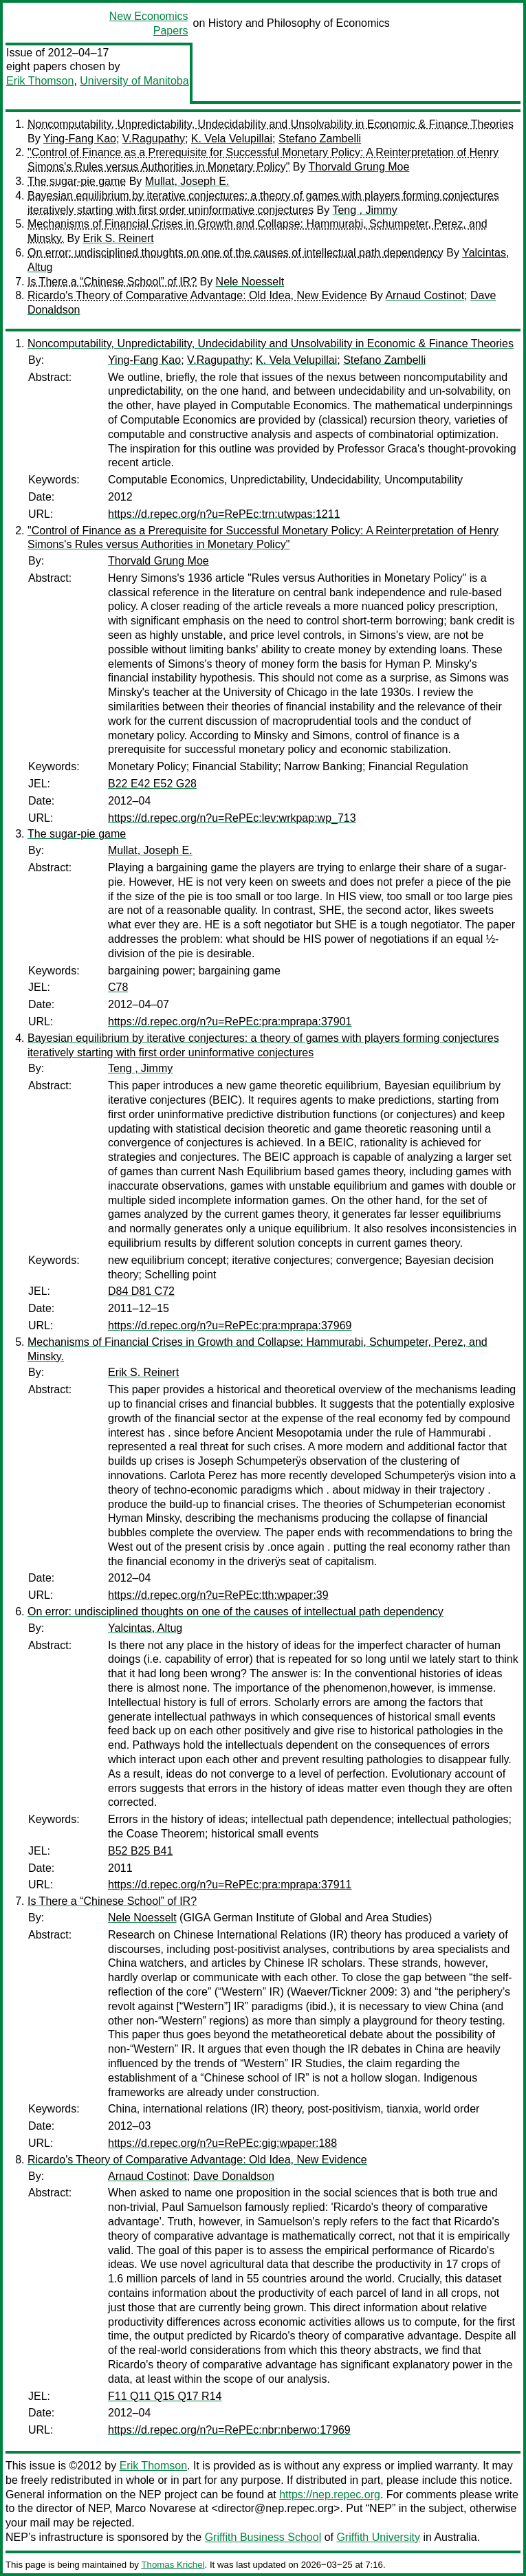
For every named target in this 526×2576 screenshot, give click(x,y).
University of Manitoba (134, 81)
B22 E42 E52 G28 (152, 783)
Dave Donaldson (233, 2176)
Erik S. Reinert (118, 238)
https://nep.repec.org (329, 2494)
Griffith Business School (263, 2537)
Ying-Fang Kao (79, 138)
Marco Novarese (156, 2508)
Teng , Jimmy (364, 210)
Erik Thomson (40, 81)
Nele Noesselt (250, 281)
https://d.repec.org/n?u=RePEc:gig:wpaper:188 (222, 2143)
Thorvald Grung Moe (359, 167)
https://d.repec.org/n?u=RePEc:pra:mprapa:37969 (229, 1325)
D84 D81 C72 (141, 1291)
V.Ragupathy (153, 138)
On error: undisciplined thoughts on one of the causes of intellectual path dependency (235, 253)
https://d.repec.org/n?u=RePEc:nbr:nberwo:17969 (229, 2430)
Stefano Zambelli (319, 138)
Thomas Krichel (172, 2564)
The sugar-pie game (77, 181)
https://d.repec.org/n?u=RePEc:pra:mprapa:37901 (229, 1021)
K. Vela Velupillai (231, 138)
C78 (118, 987)
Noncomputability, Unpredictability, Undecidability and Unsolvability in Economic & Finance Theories (271, 124)
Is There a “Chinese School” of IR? (112, 281)
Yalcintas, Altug (145, 1628)
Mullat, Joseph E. (187, 181)
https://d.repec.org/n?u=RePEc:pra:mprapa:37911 (229, 1884)
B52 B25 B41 (140, 1851)
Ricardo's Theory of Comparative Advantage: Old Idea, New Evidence (197, 295)
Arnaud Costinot (424, 295)
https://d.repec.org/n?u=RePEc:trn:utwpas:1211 (224, 514)
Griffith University (378, 2537)
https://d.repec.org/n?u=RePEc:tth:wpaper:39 (218, 1595)
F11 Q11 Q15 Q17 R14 (164, 2396)
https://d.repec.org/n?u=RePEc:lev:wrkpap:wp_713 (232, 818)
